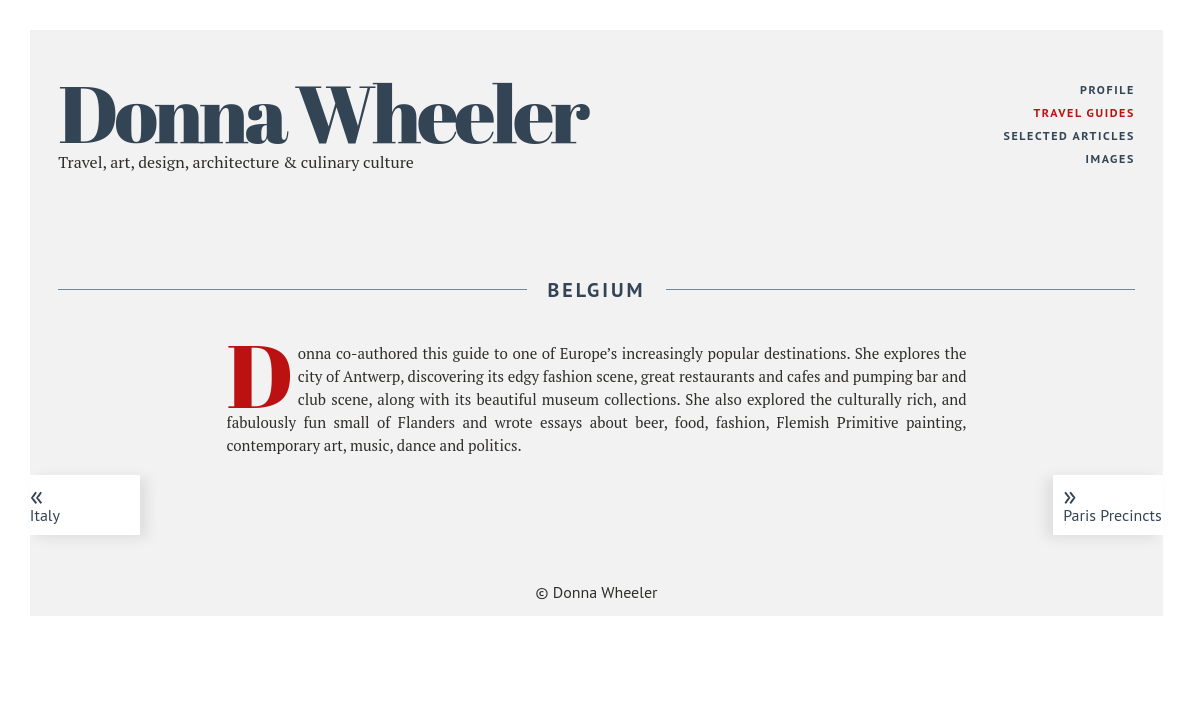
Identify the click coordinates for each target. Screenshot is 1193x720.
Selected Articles (1069, 135)
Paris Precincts (1113, 500)
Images (1109, 158)
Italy (80, 500)
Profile (1107, 89)
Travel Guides (1083, 112)
